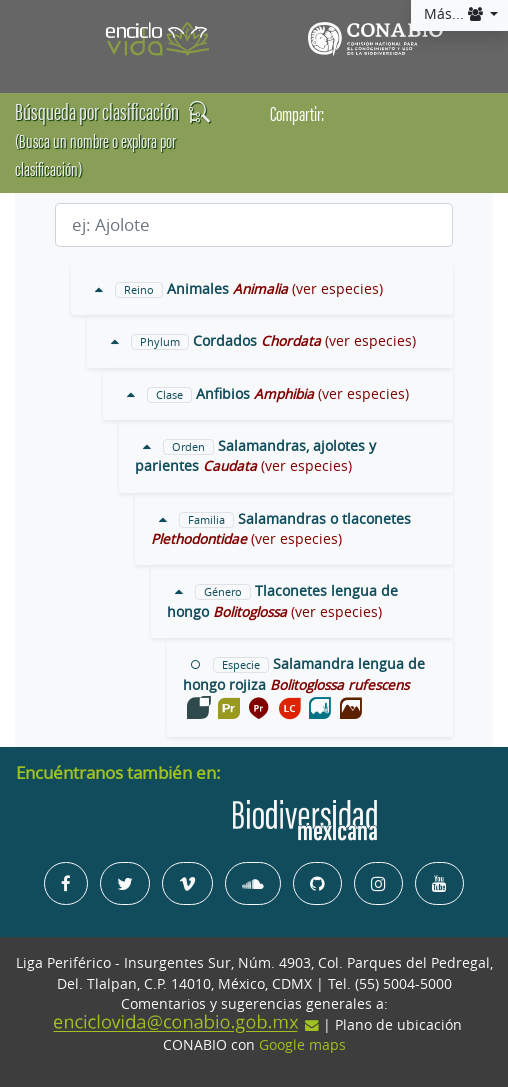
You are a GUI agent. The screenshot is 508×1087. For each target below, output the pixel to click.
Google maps (302, 1045)
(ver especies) (337, 289)
